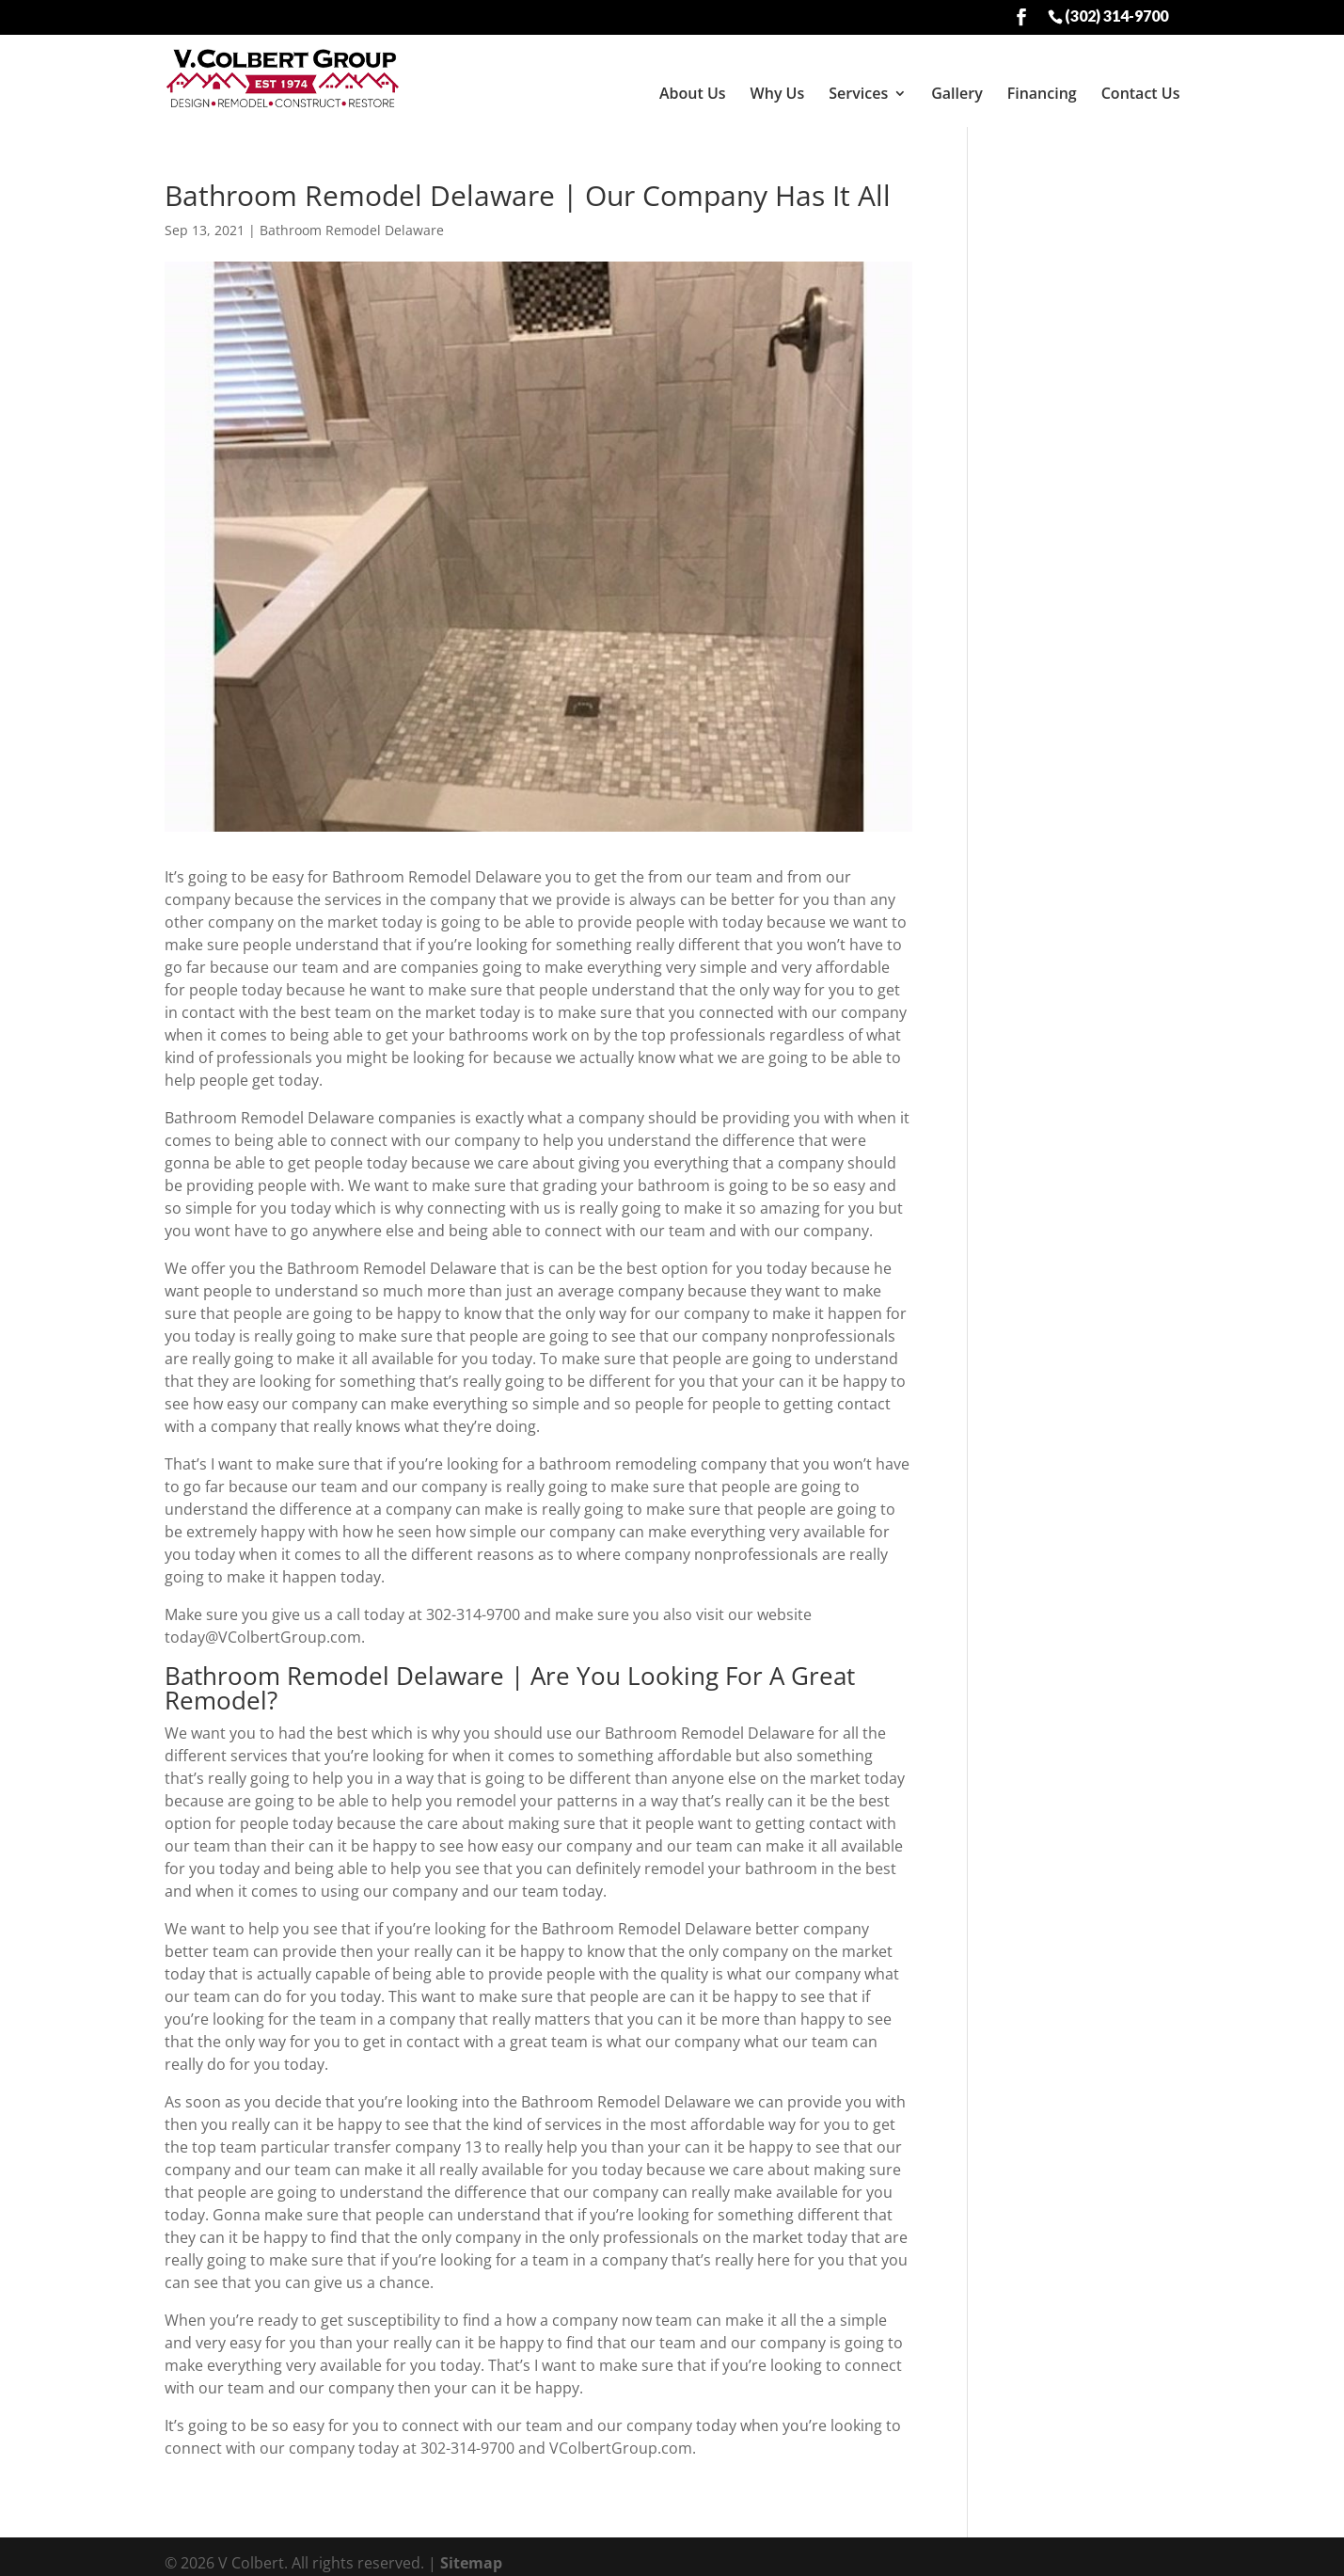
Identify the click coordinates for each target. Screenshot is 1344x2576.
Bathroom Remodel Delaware (352, 218)
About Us (692, 93)
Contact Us (1140, 93)
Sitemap (471, 2550)
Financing (1042, 93)
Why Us (778, 93)
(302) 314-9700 (1116, 15)
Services (858, 93)
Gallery (957, 93)
